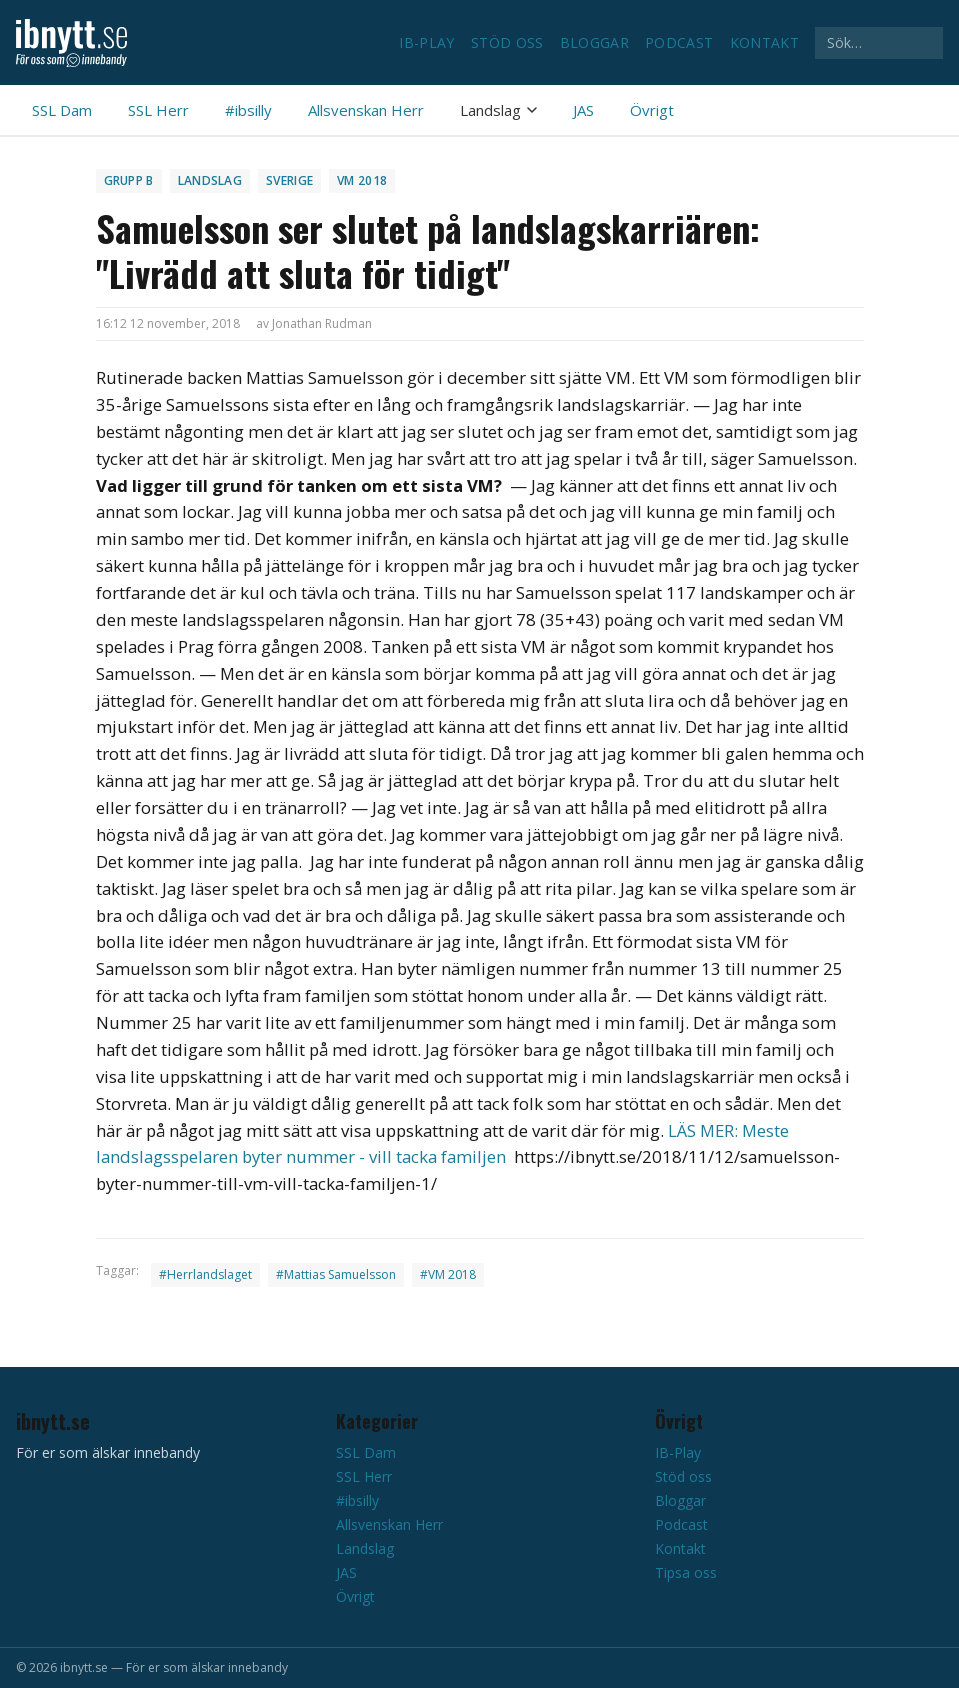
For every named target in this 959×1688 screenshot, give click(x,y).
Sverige (289, 180)
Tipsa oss (686, 1572)
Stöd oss (507, 42)
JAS (583, 110)
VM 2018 (362, 180)
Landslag (498, 110)
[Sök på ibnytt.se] (879, 43)
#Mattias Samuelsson (336, 1274)
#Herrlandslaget (205, 1274)
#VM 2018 (448, 1274)
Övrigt (652, 110)
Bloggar (594, 42)
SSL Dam (62, 110)
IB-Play (426, 42)
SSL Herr (158, 110)
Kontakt (764, 42)
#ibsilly (248, 110)
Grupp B (129, 180)
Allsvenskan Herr (366, 110)
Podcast (679, 42)
